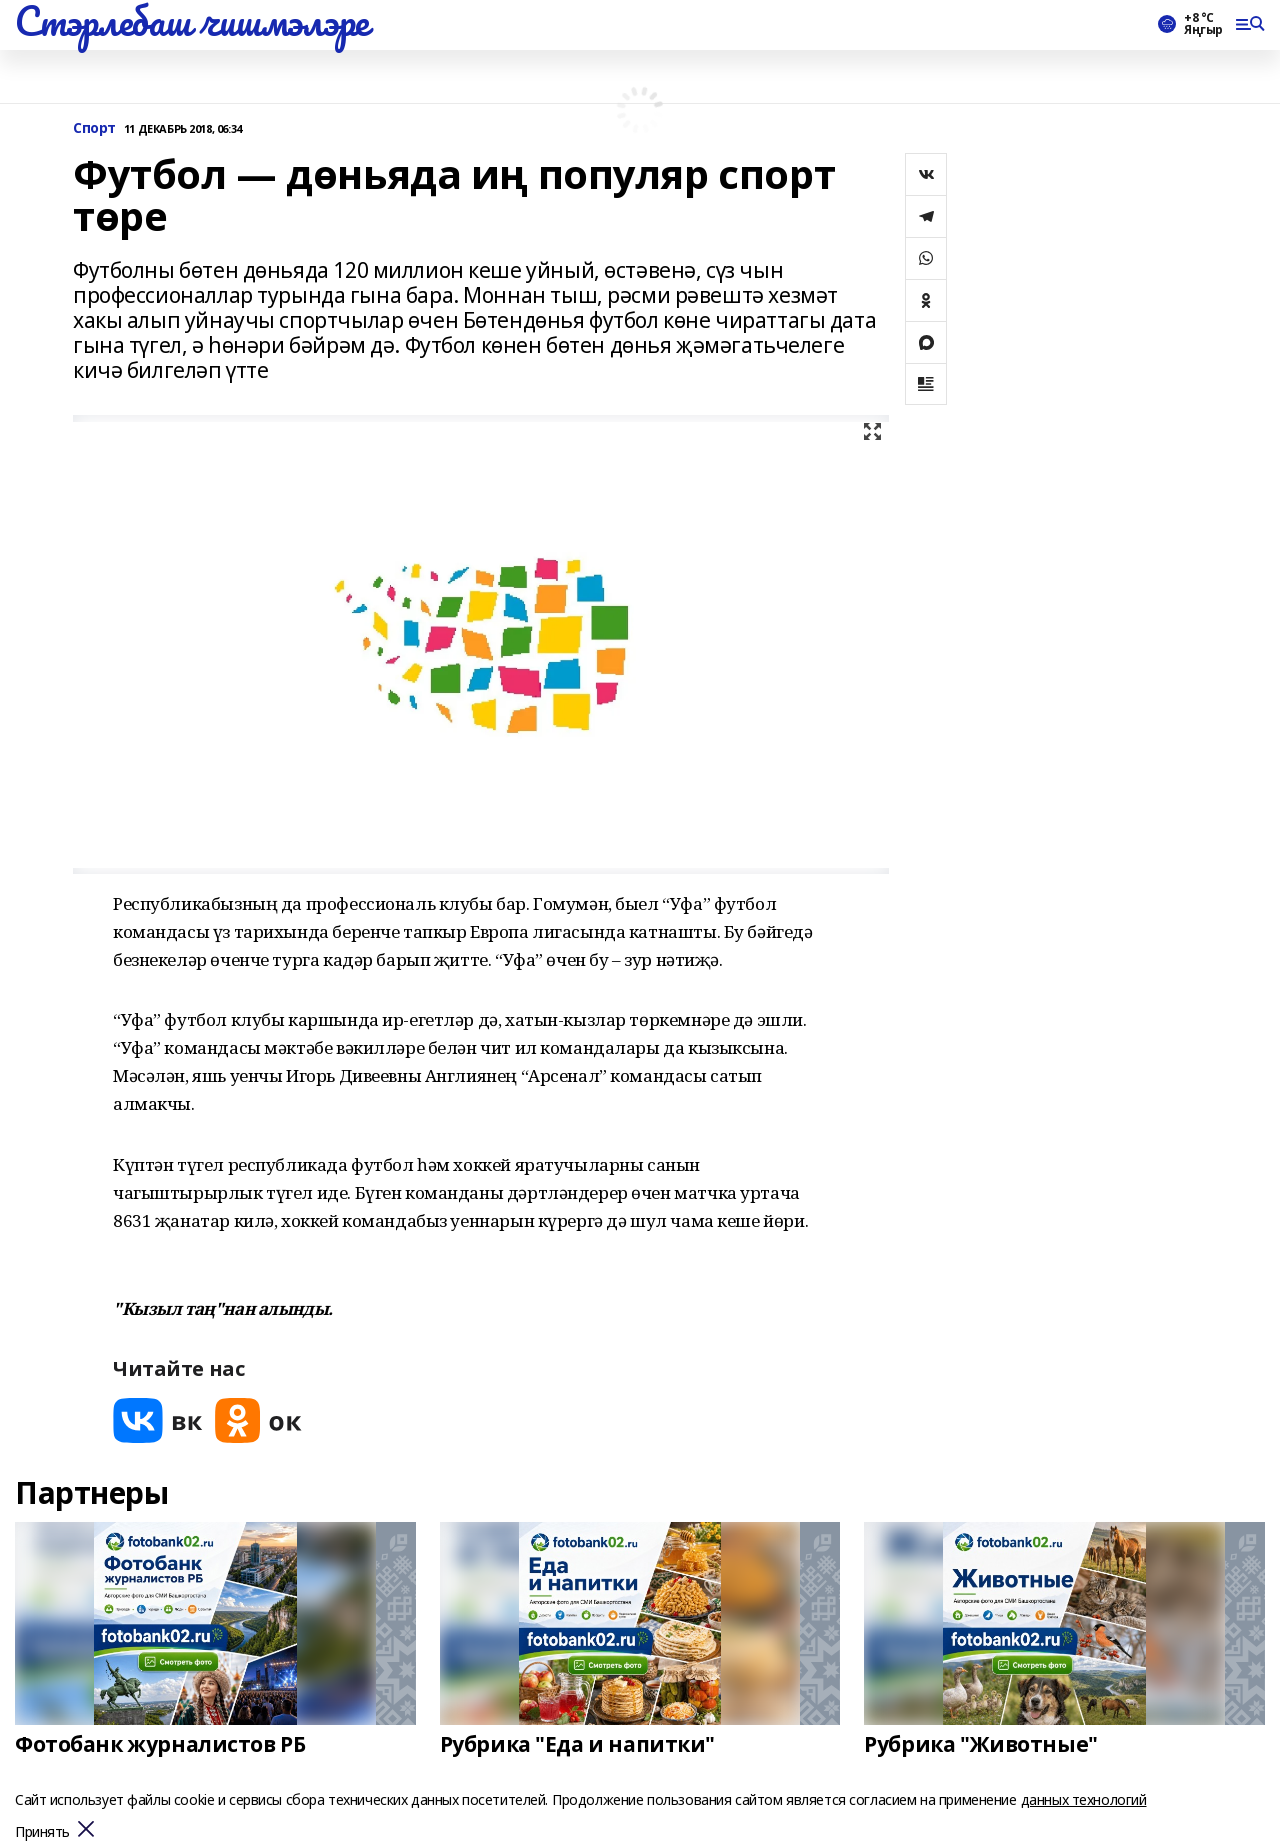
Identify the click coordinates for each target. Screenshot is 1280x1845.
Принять (42, 1832)
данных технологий (1084, 1799)
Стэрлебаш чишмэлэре (192, 21)
